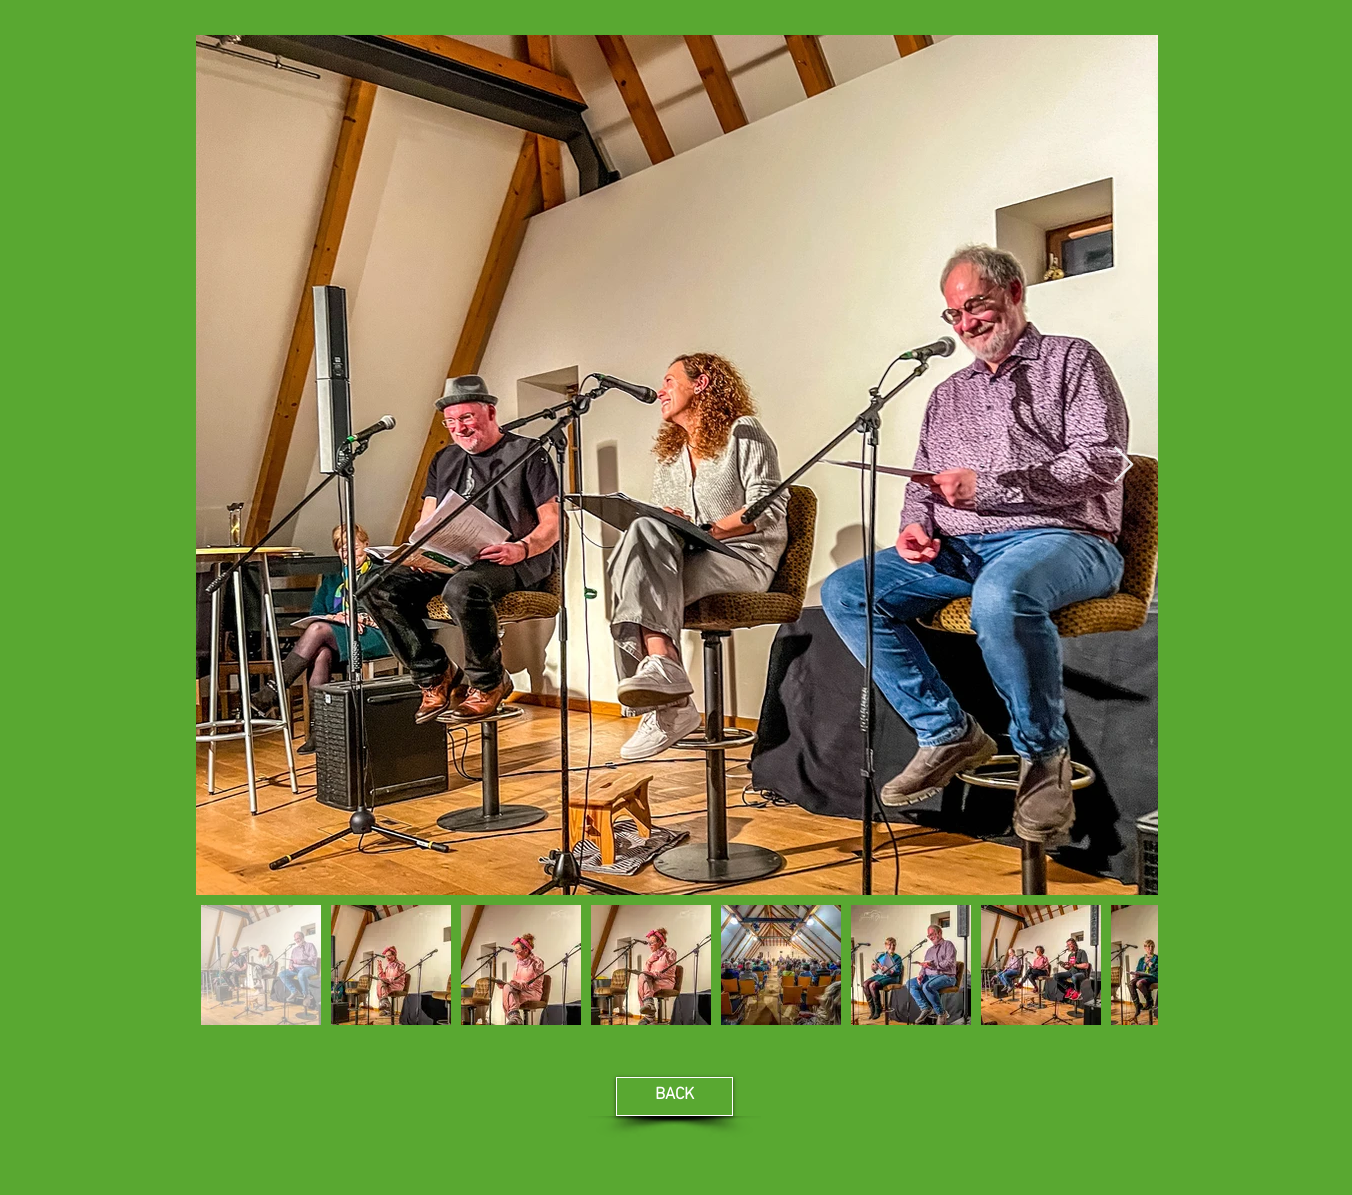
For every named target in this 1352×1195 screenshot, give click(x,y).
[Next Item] (1123, 465)
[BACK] (674, 1096)
